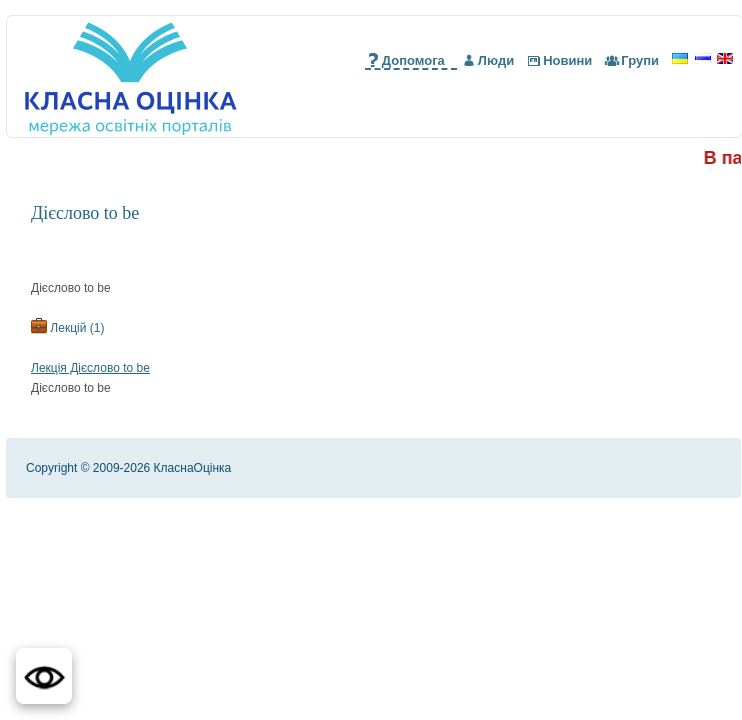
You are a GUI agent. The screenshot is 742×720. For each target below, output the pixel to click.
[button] (44, 676)
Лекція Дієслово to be (90, 368)
